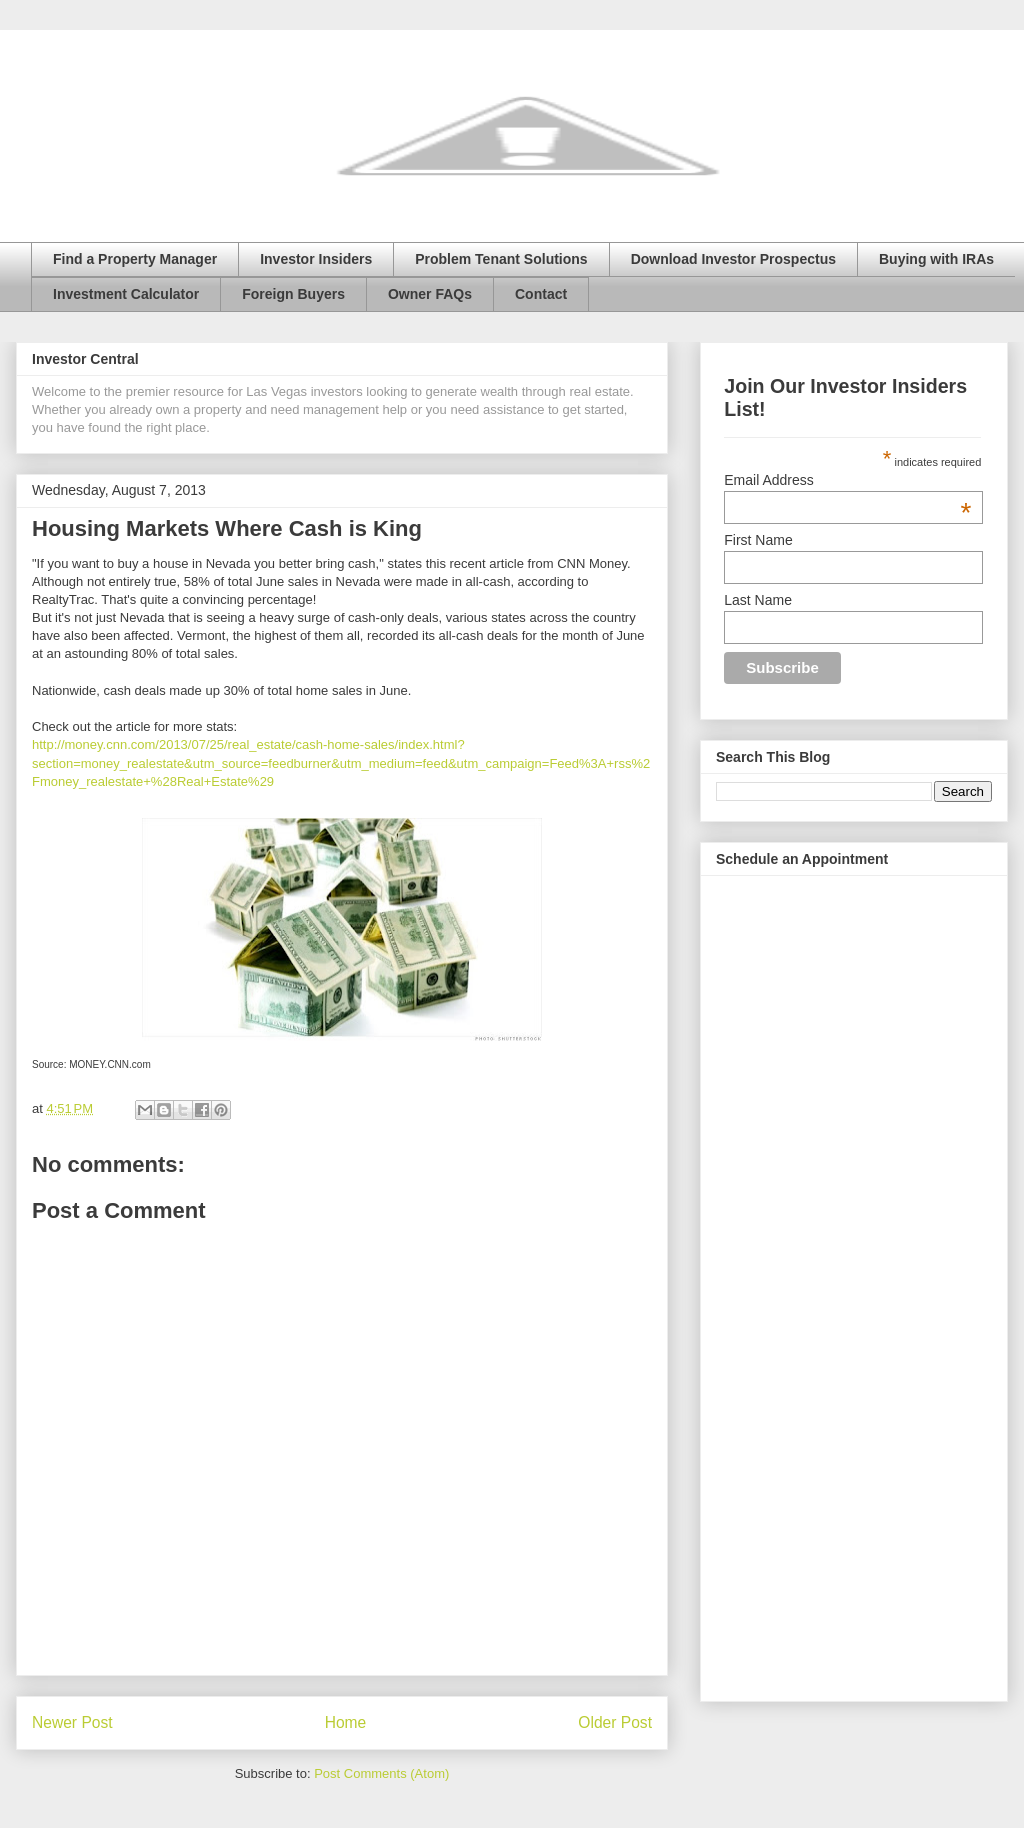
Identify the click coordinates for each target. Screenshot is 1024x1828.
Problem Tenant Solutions (501, 259)
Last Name (758, 600)
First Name (758, 540)
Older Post (615, 1722)
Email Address (847, 480)
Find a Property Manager (135, 259)
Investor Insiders (316, 259)
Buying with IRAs (936, 259)
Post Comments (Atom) (381, 1773)
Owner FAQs (430, 294)
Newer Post (72, 1722)
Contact (541, 294)
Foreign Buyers (293, 294)
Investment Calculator (126, 294)
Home (346, 1722)
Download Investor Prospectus (733, 259)
